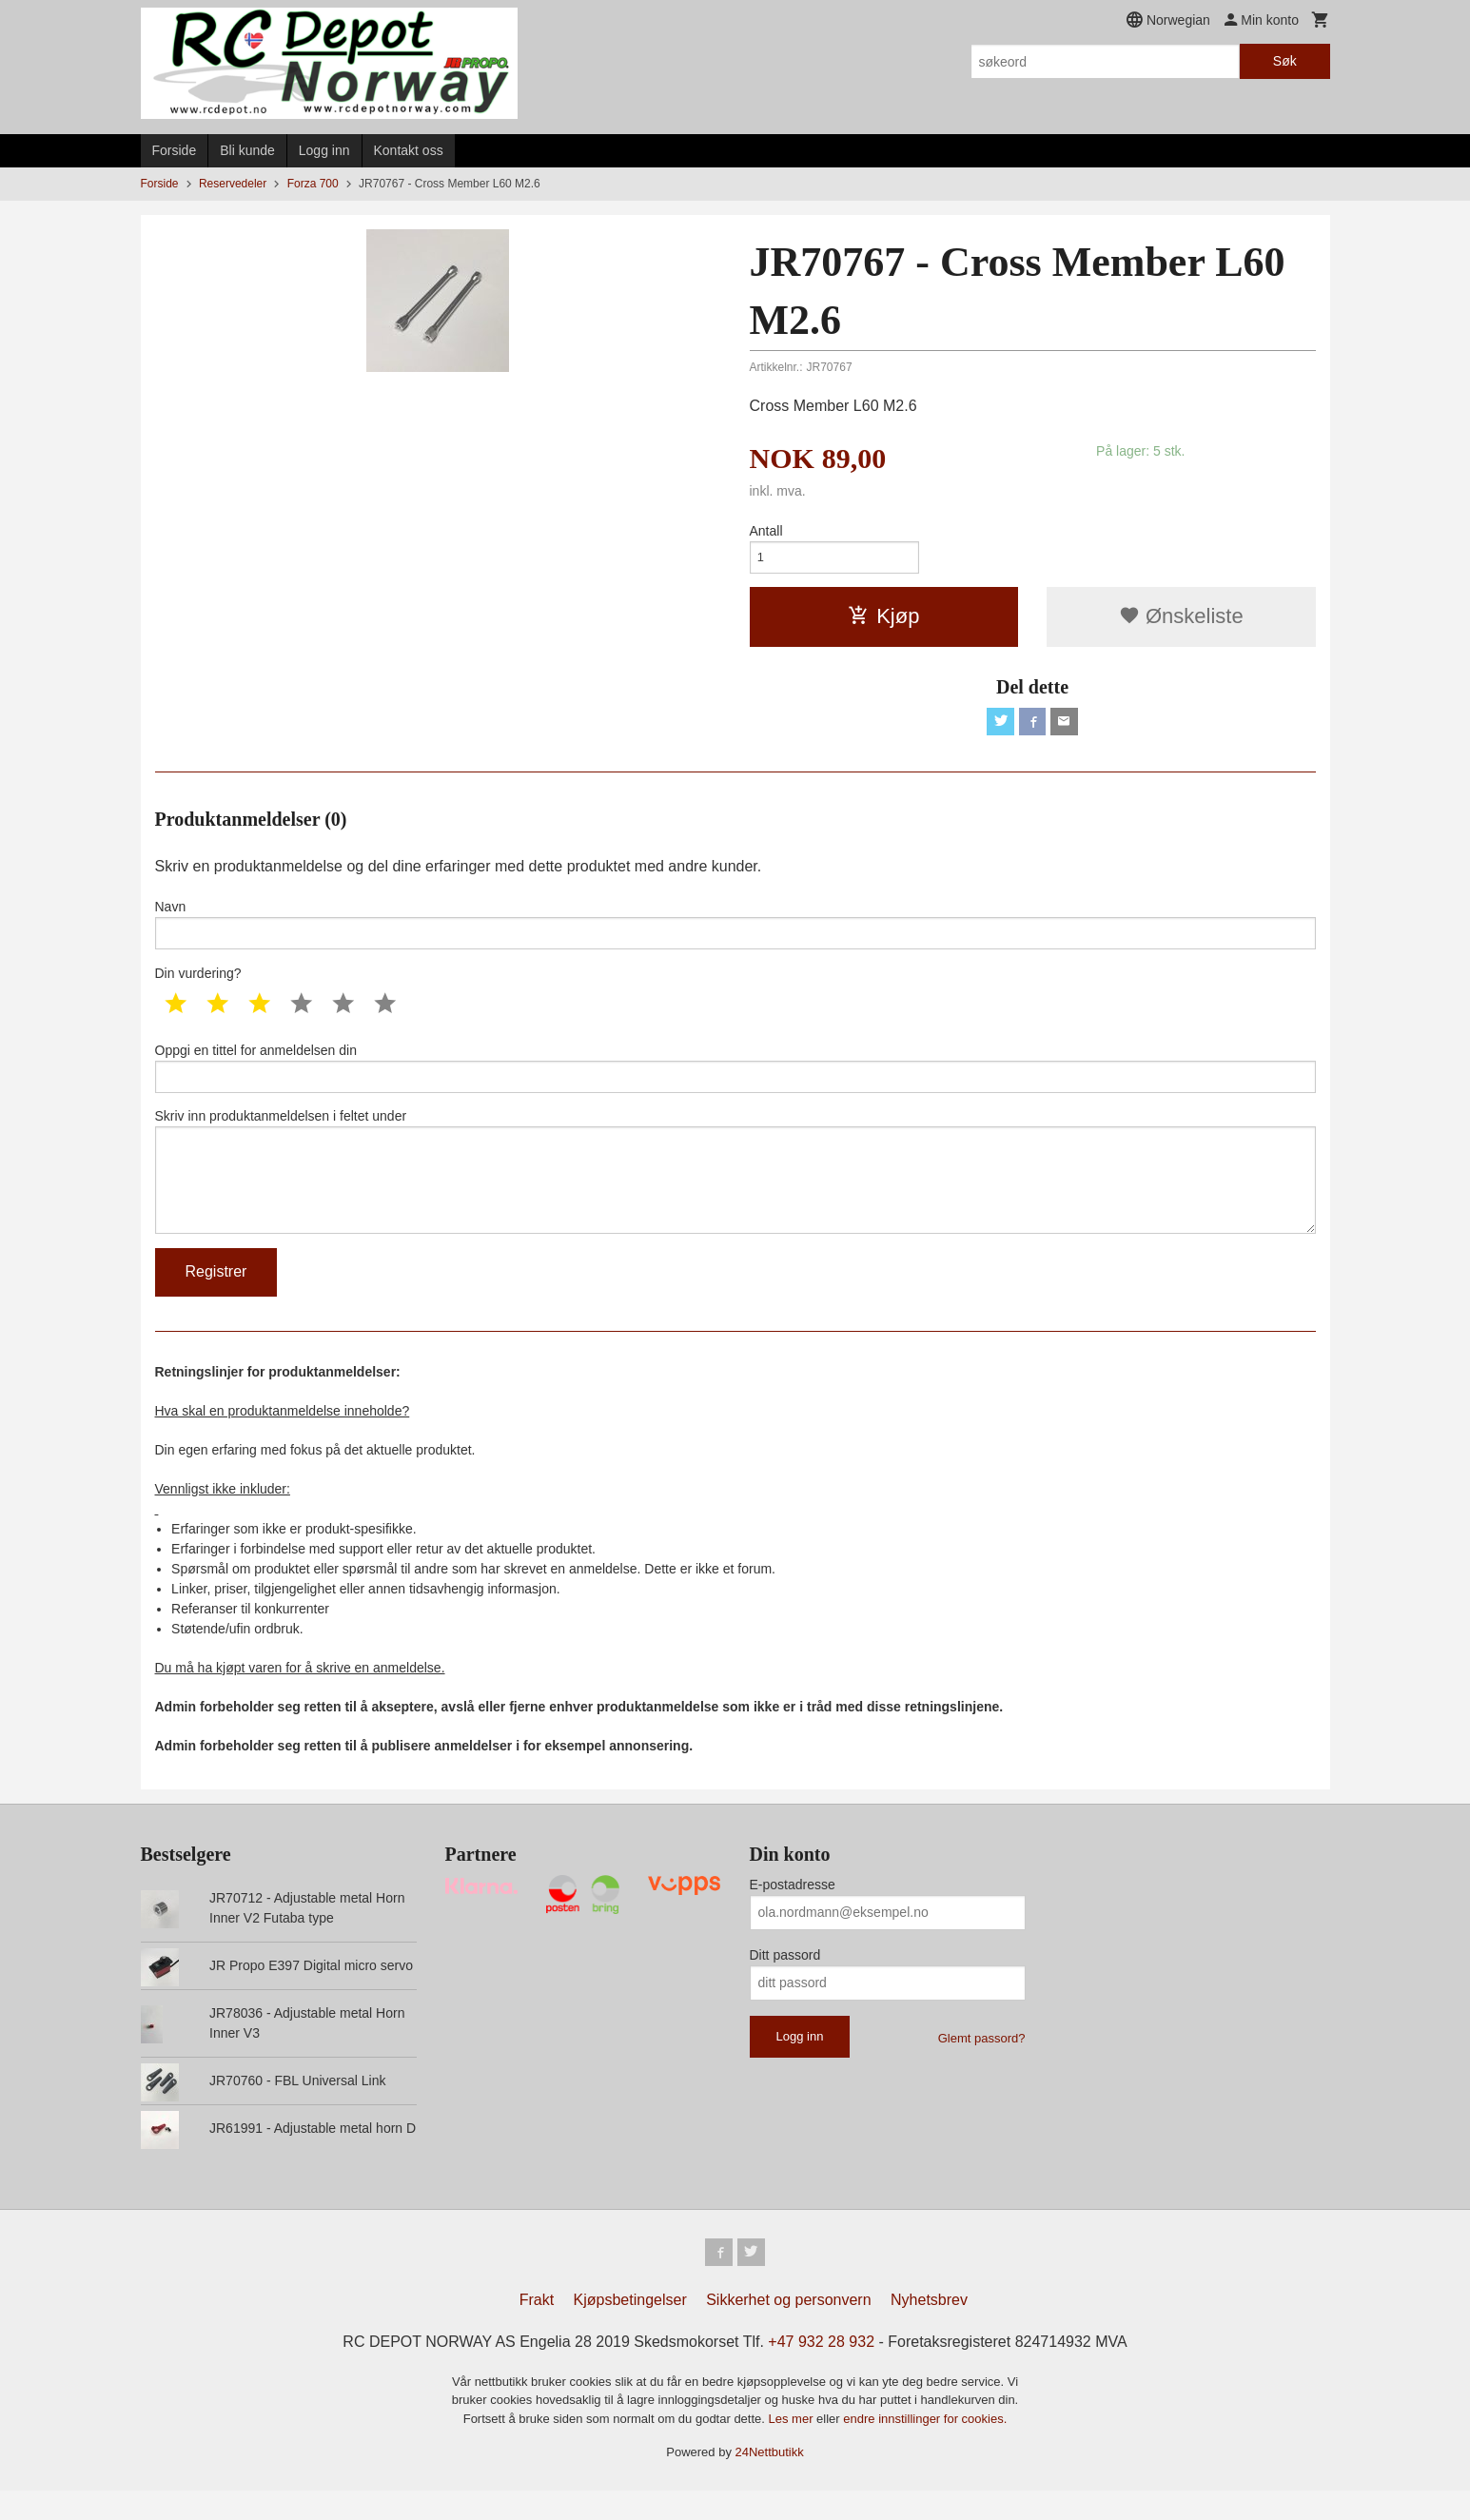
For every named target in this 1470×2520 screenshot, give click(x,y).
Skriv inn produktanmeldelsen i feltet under (735, 1192)
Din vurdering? (198, 984)
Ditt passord (785, 1981)
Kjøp (883, 621)
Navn (735, 933)
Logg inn (324, 150)
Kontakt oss (408, 150)
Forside (174, 150)
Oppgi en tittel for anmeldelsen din (735, 1080)
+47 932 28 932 (821, 2371)
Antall (766, 530)
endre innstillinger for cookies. (925, 2448)
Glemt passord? (982, 2065)
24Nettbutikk (769, 2481)
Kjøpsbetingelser (630, 2329)
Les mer (793, 2448)
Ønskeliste (1181, 621)
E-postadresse (792, 1911)
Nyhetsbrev (929, 2329)
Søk (1285, 60)
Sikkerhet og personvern (788, 2329)
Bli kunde (247, 150)
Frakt (536, 2329)
